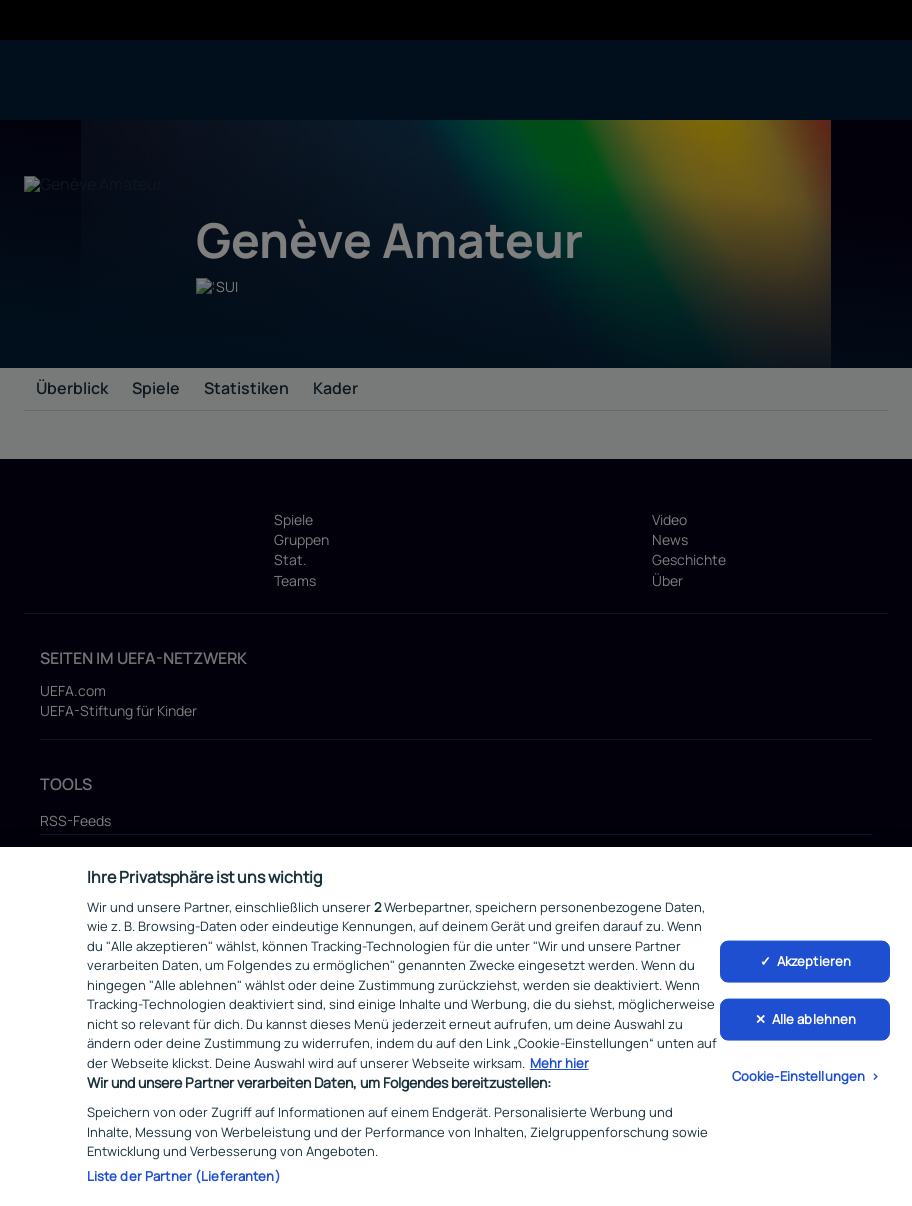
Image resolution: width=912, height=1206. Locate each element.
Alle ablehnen (814, 1023)
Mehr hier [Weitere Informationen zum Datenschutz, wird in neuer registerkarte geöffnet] (559, 1067)
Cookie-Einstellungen (799, 1080)
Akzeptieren (814, 965)
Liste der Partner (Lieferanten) (184, 1180)
